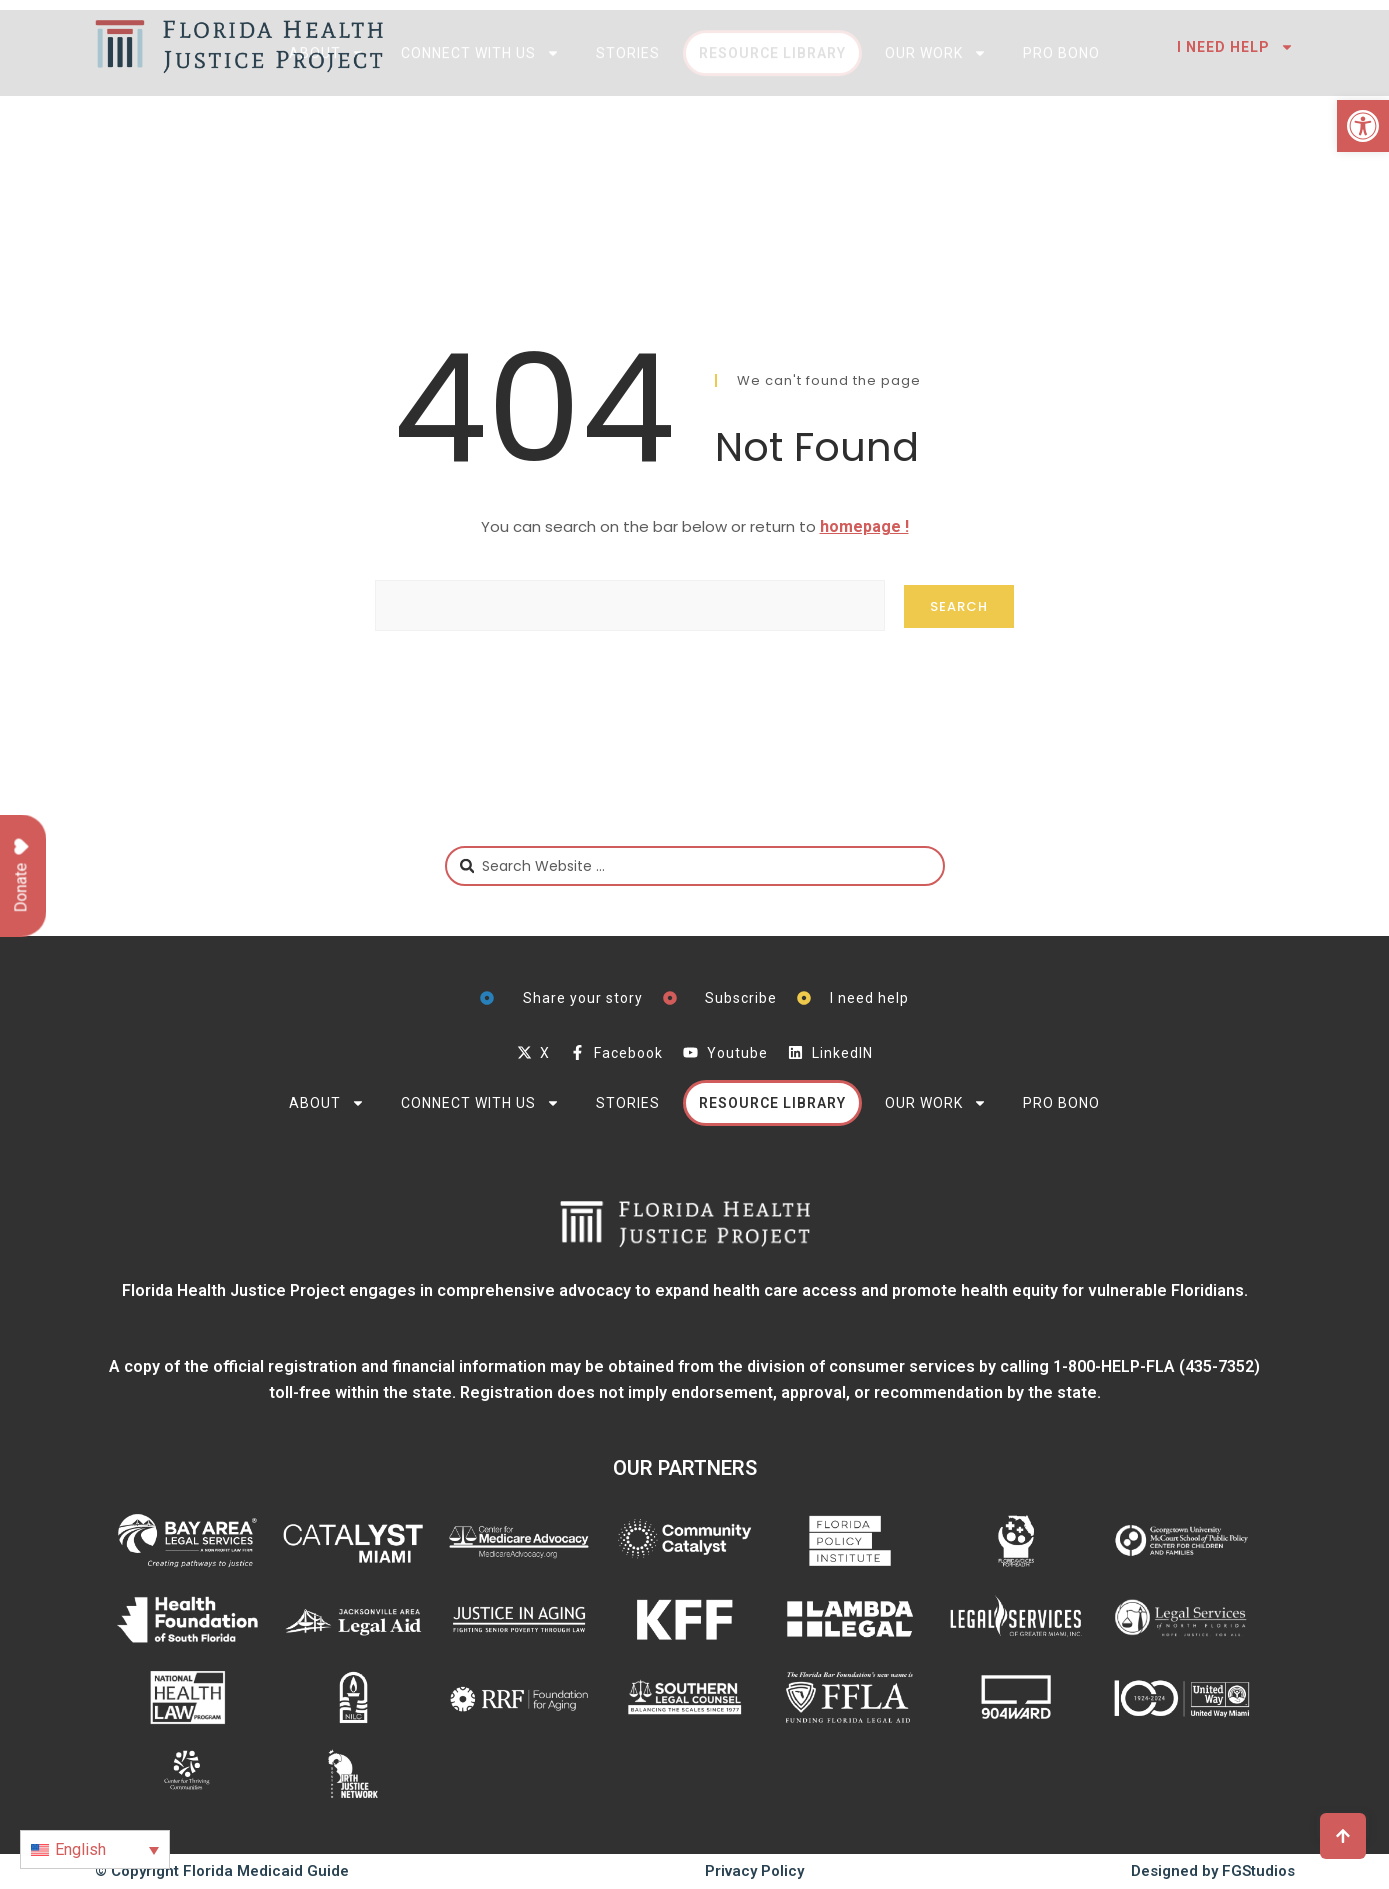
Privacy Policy (754, 1871)
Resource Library (772, 126)
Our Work (936, 126)
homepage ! (864, 526)
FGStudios (1258, 1871)
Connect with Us (480, 126)
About (327, 126)
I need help (1236, 47)
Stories (628, 126)
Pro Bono (1061, 126)
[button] (1363, 126)
